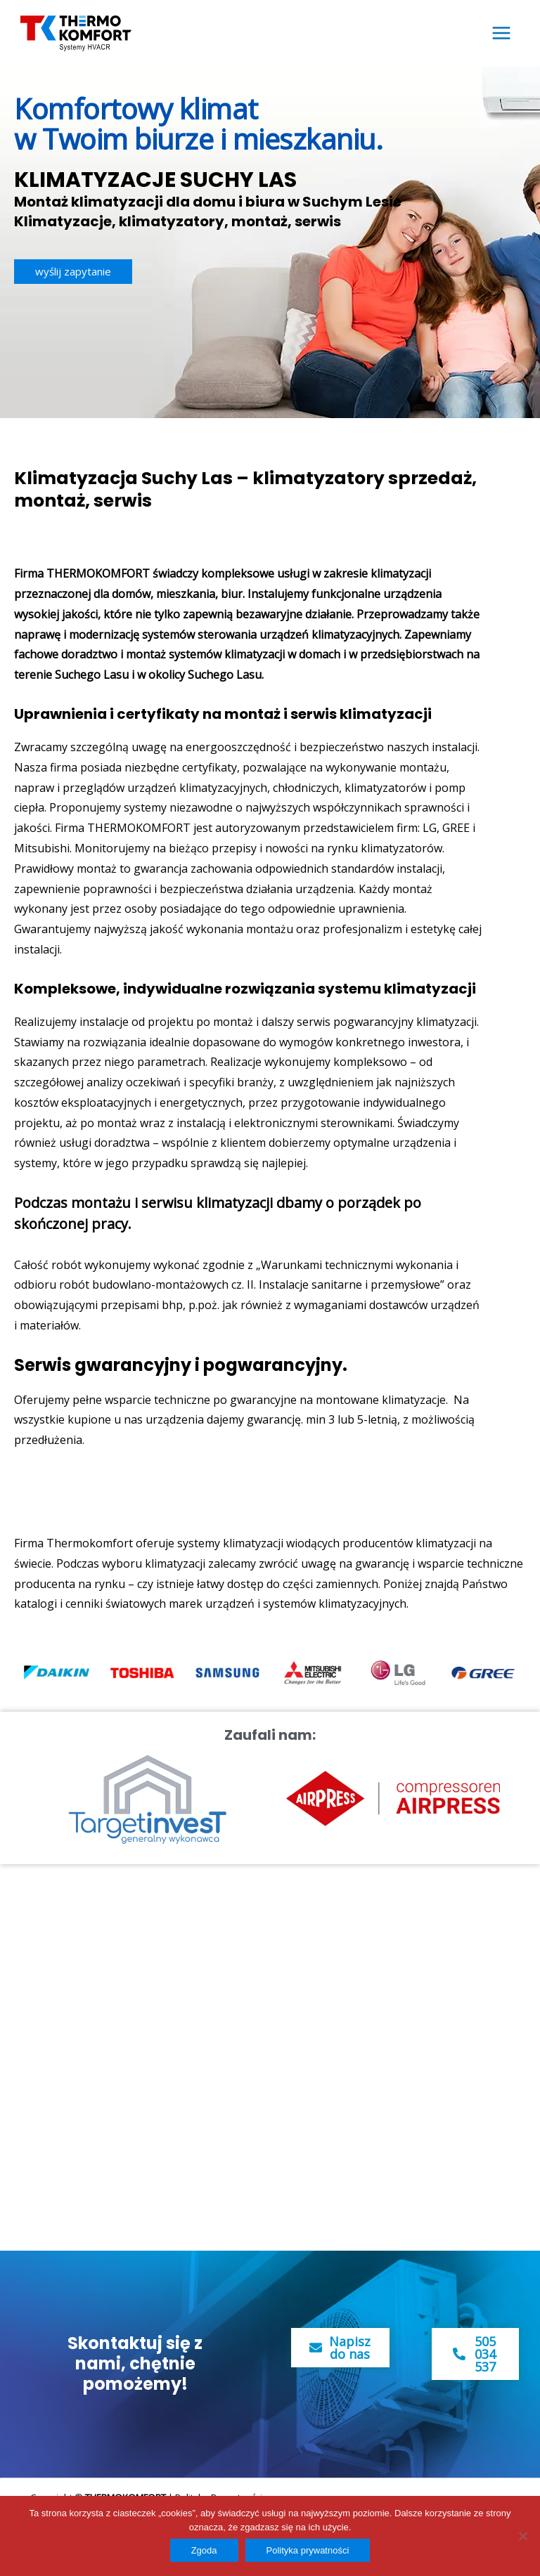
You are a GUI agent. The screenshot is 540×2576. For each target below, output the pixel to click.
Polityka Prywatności (218, 2493)
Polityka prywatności (307, 2550)
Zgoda (204, 2550)
